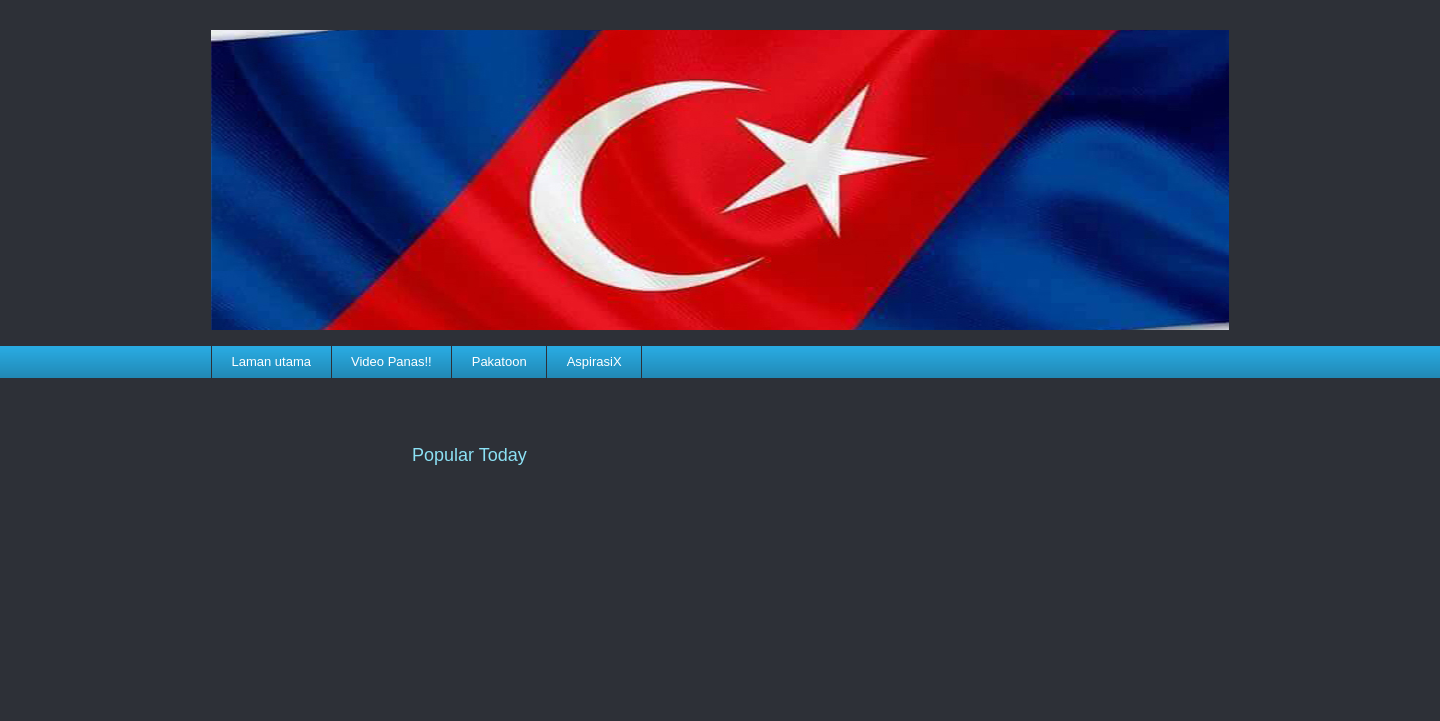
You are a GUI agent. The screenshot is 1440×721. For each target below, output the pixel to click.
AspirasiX (594, 361)
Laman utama (272, 361)
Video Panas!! (391, 361)
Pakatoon (499, 361)
